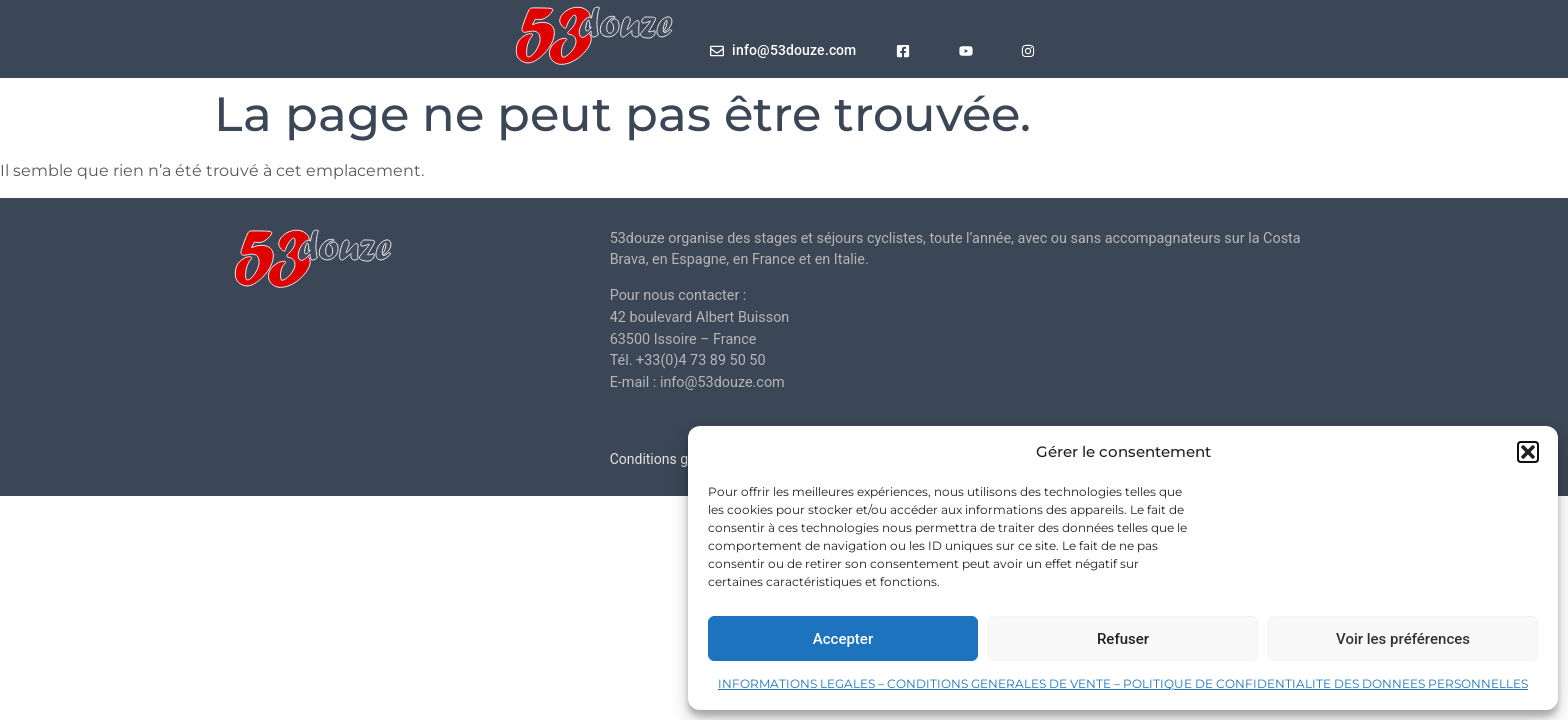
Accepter (843, 639)
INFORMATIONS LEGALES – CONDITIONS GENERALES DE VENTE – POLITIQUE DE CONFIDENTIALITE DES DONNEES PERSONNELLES (1123, 683)
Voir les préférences (1403, 639)
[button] (1528, 452)
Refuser (1123, 639)
